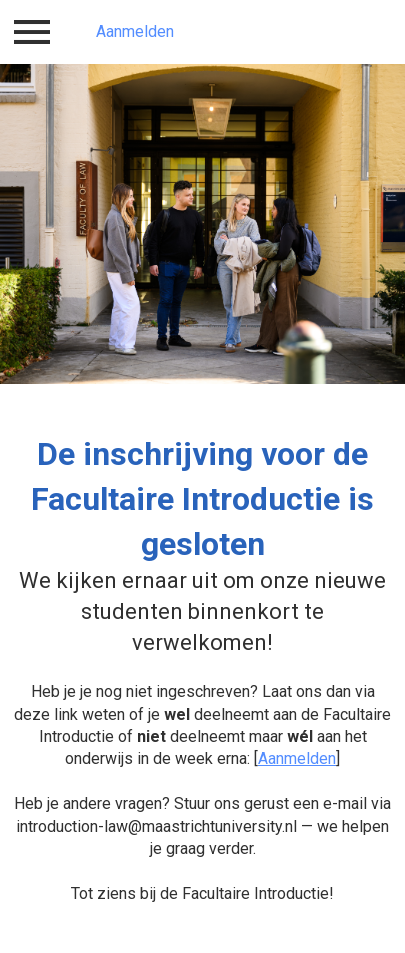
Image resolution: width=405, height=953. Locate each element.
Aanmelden (135, 31)
